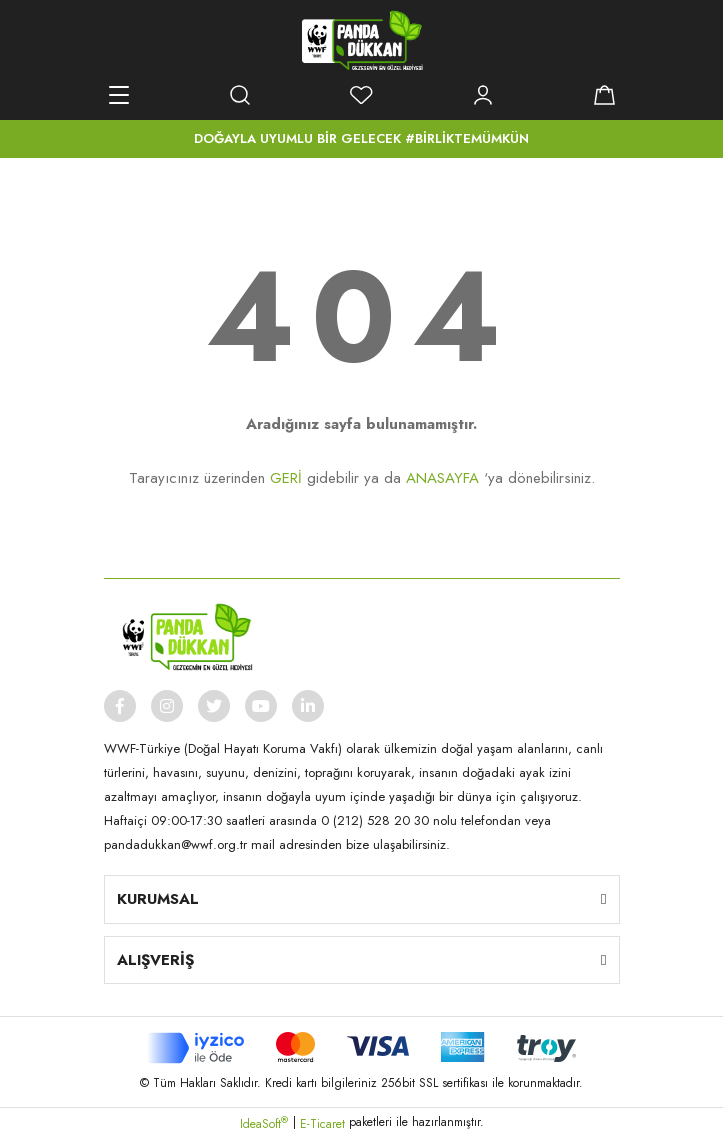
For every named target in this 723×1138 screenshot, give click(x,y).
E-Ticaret (322, 1124)
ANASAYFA (442, 478)
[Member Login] (483, 95)
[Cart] (605, 95)
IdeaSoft (264, 1124)
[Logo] (362, 40)
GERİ (286, 478)
